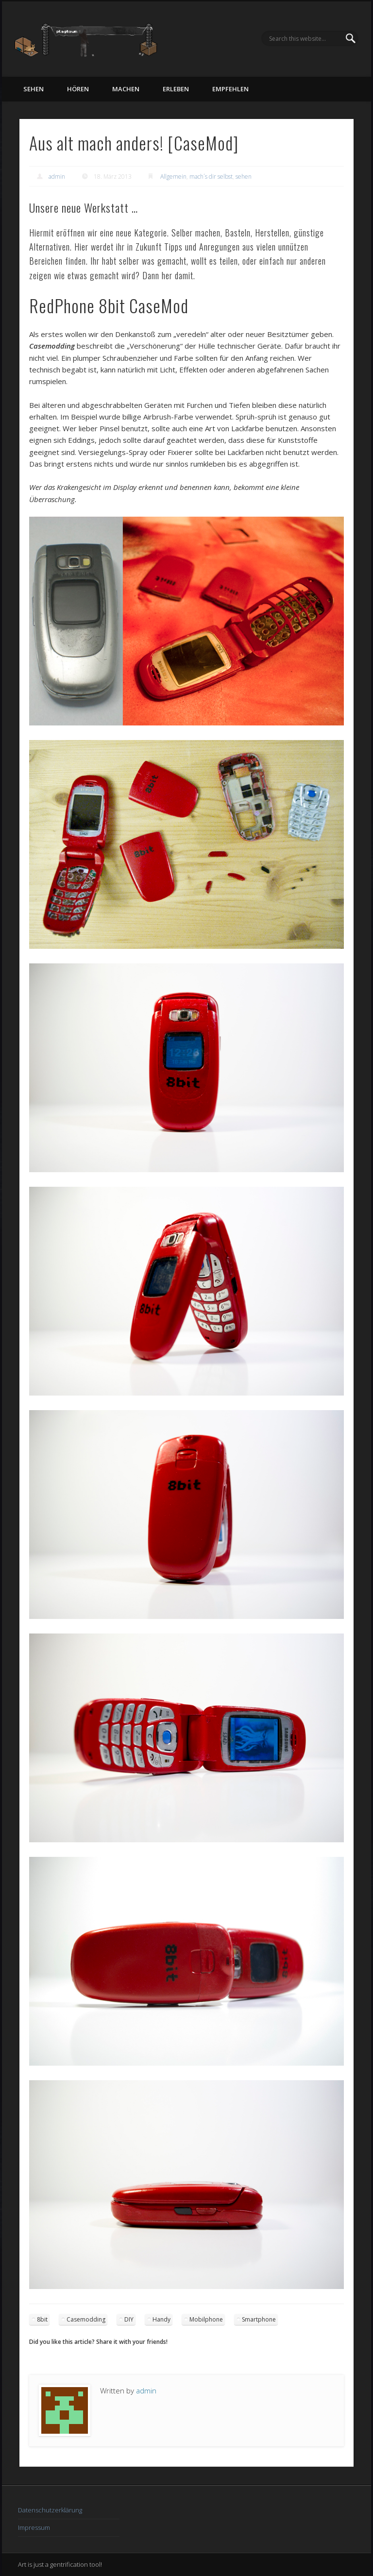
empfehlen (230, 88)
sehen (33, 88)
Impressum (34, 2527)
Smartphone (259, 2319)
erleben (176, 88)
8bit (42, 2319)
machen (125, 88)
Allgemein (173, 176)
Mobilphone (206, 2319)
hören (78, 88)
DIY (129, 2319)
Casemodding (86, 2319)
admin (57, 176)
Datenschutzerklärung (50, 2510)
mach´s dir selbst (211, 176)
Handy (161, 2319)
